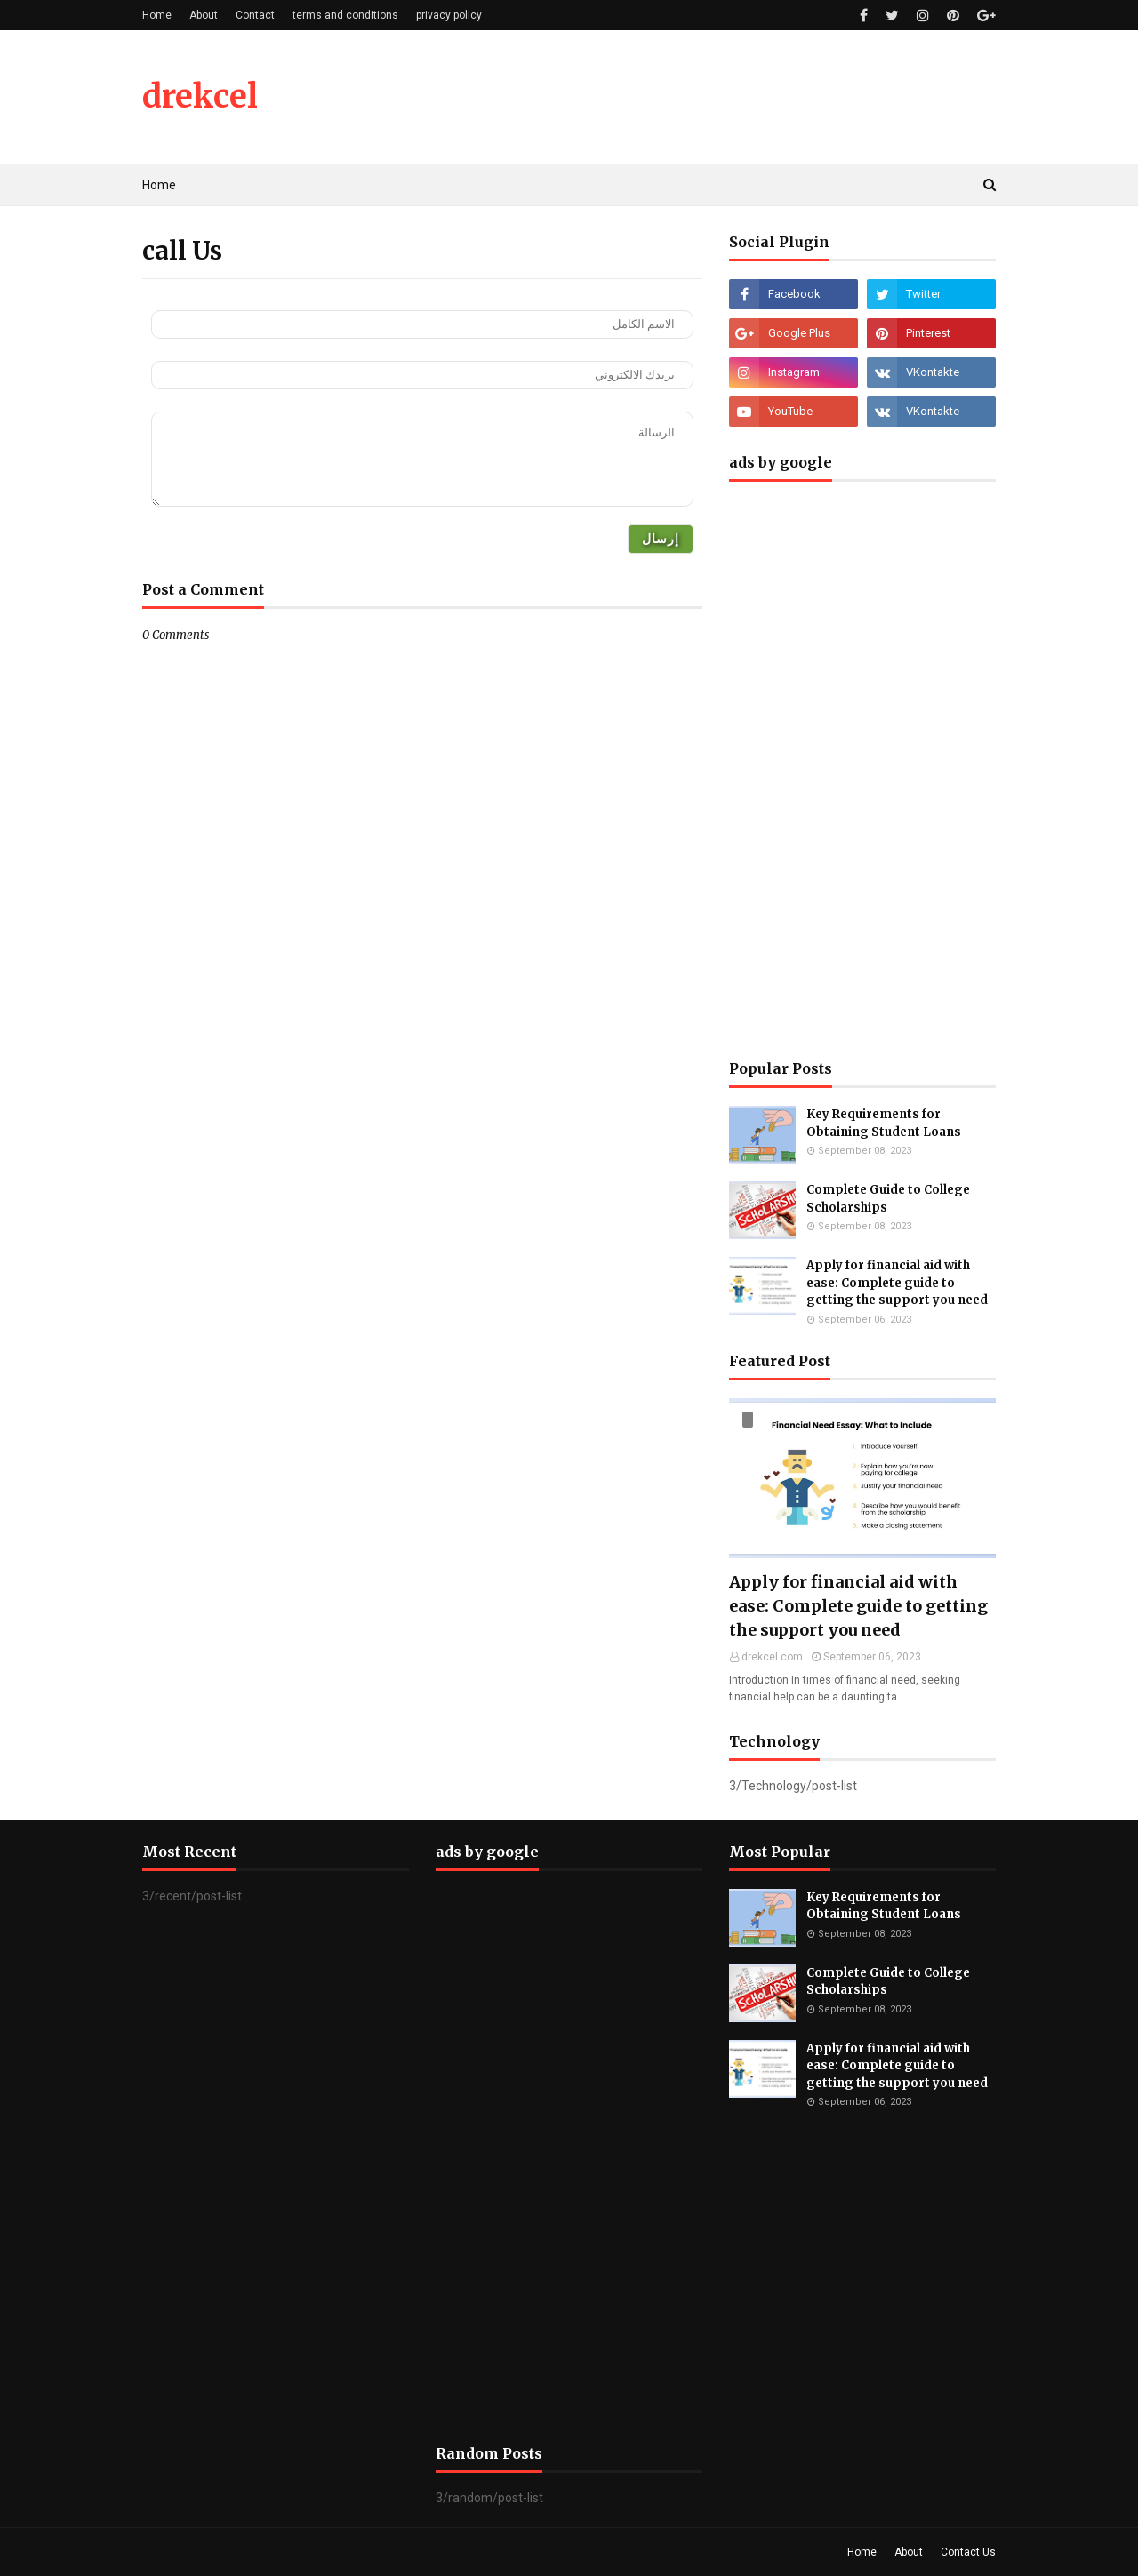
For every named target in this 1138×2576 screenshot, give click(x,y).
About (203, 15)
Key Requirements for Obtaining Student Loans (883, 1123)
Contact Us (968, 2552)
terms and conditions (345, 15)
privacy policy (449, 15)
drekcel (200, 96)
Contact (255, 15)
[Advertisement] (862, 766)
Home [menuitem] (159, 185)
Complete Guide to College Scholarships (888, 1198)
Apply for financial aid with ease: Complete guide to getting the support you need (897, 1283)
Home (157, 15)
